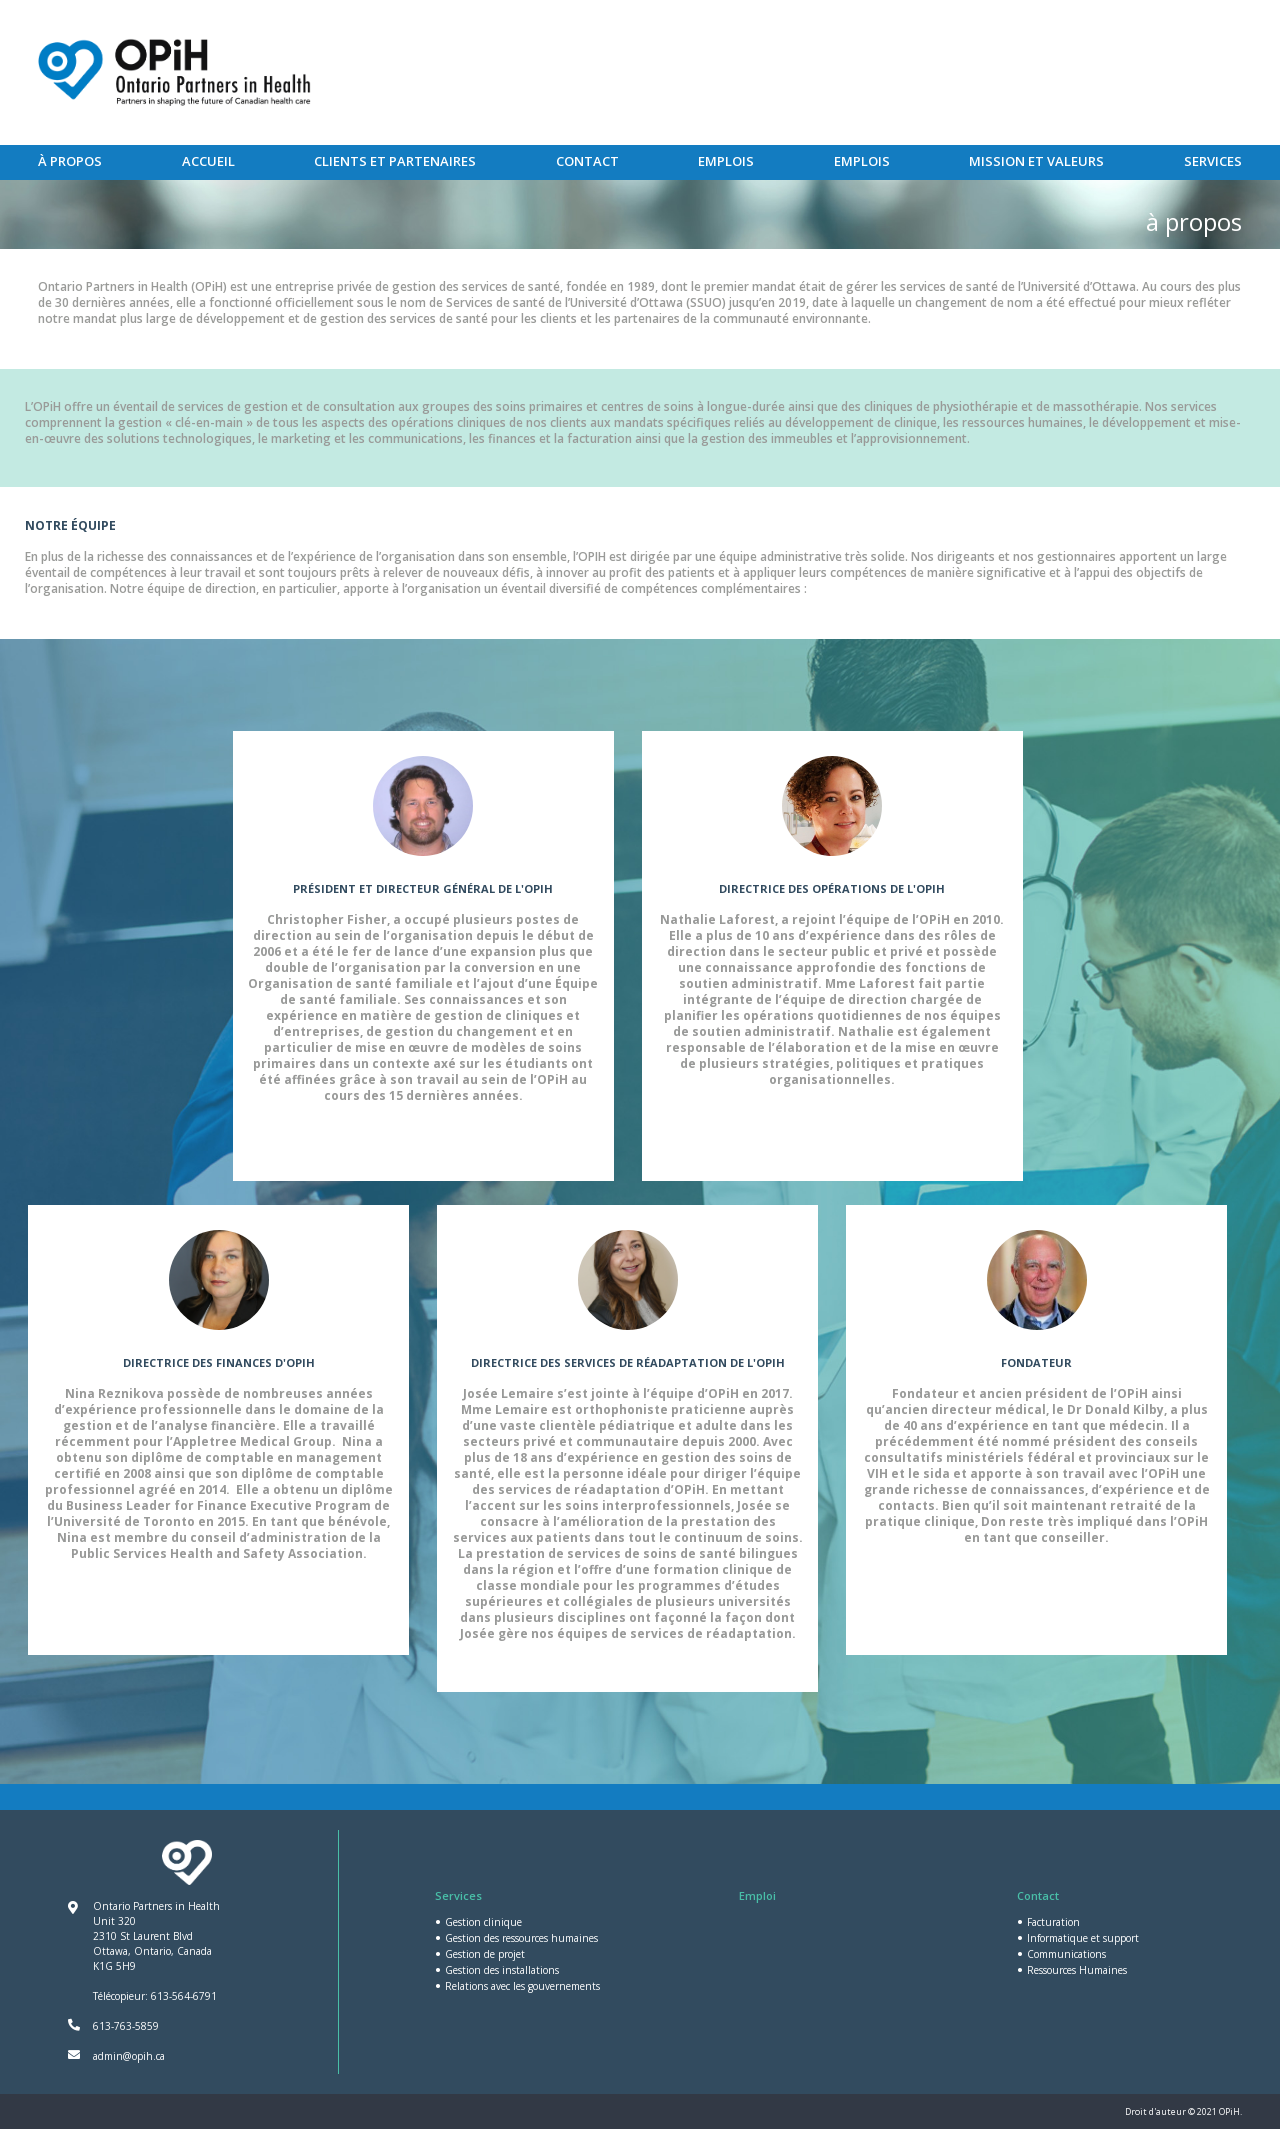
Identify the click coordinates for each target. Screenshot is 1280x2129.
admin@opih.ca (129, 2056)
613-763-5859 (126, 2026)
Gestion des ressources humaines (521, 1938)
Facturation (1053, 1922)
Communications (1066, 1954)
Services (1213, 161)
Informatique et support (1083, 1938)
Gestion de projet (485, 1954)
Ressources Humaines (1077, 1970)
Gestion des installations (502, 1970)
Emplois (726, 161)
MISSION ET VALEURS (1036, 161)
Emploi (757, 1895)
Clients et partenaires (395, 161)
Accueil (208, 161)
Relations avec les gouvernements (522, 1986)
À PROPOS (70, 161)
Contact (587, 161)
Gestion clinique (483, 1922)
